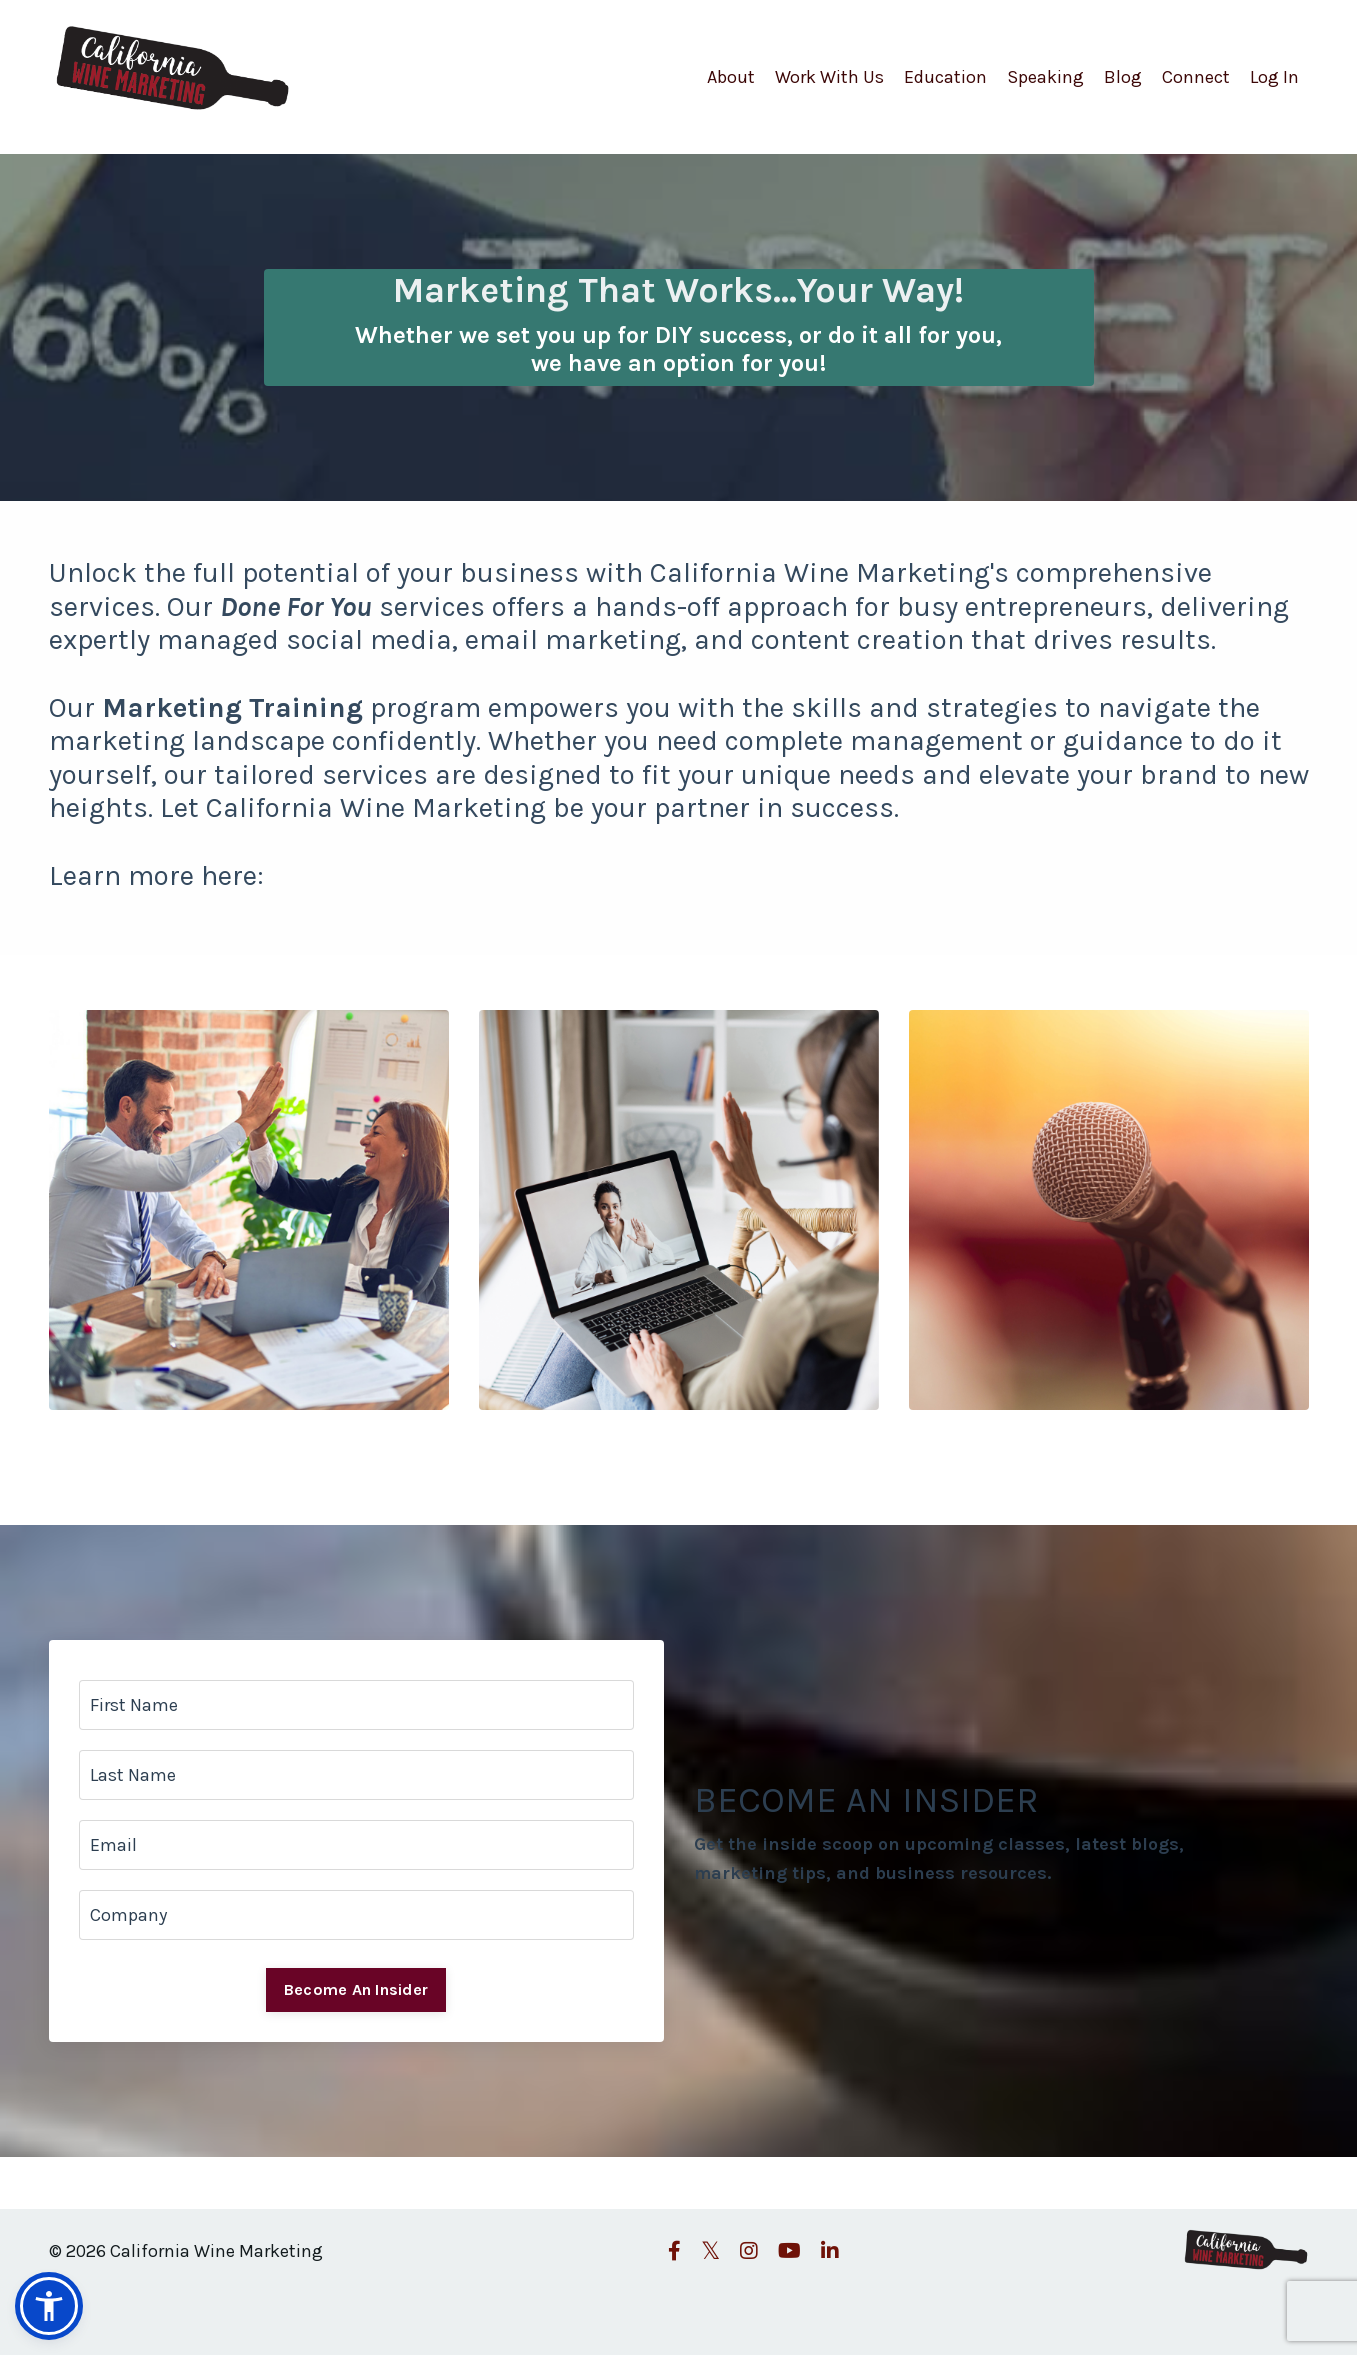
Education (945, 77)
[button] (49, 2306)
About (731, 77)
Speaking (1045, 77)
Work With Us (829, 77)
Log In (1274, 77)
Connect (1196, 77)
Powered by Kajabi (1250, 2303)
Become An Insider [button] (356, 1989)
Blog (1123, 77)
